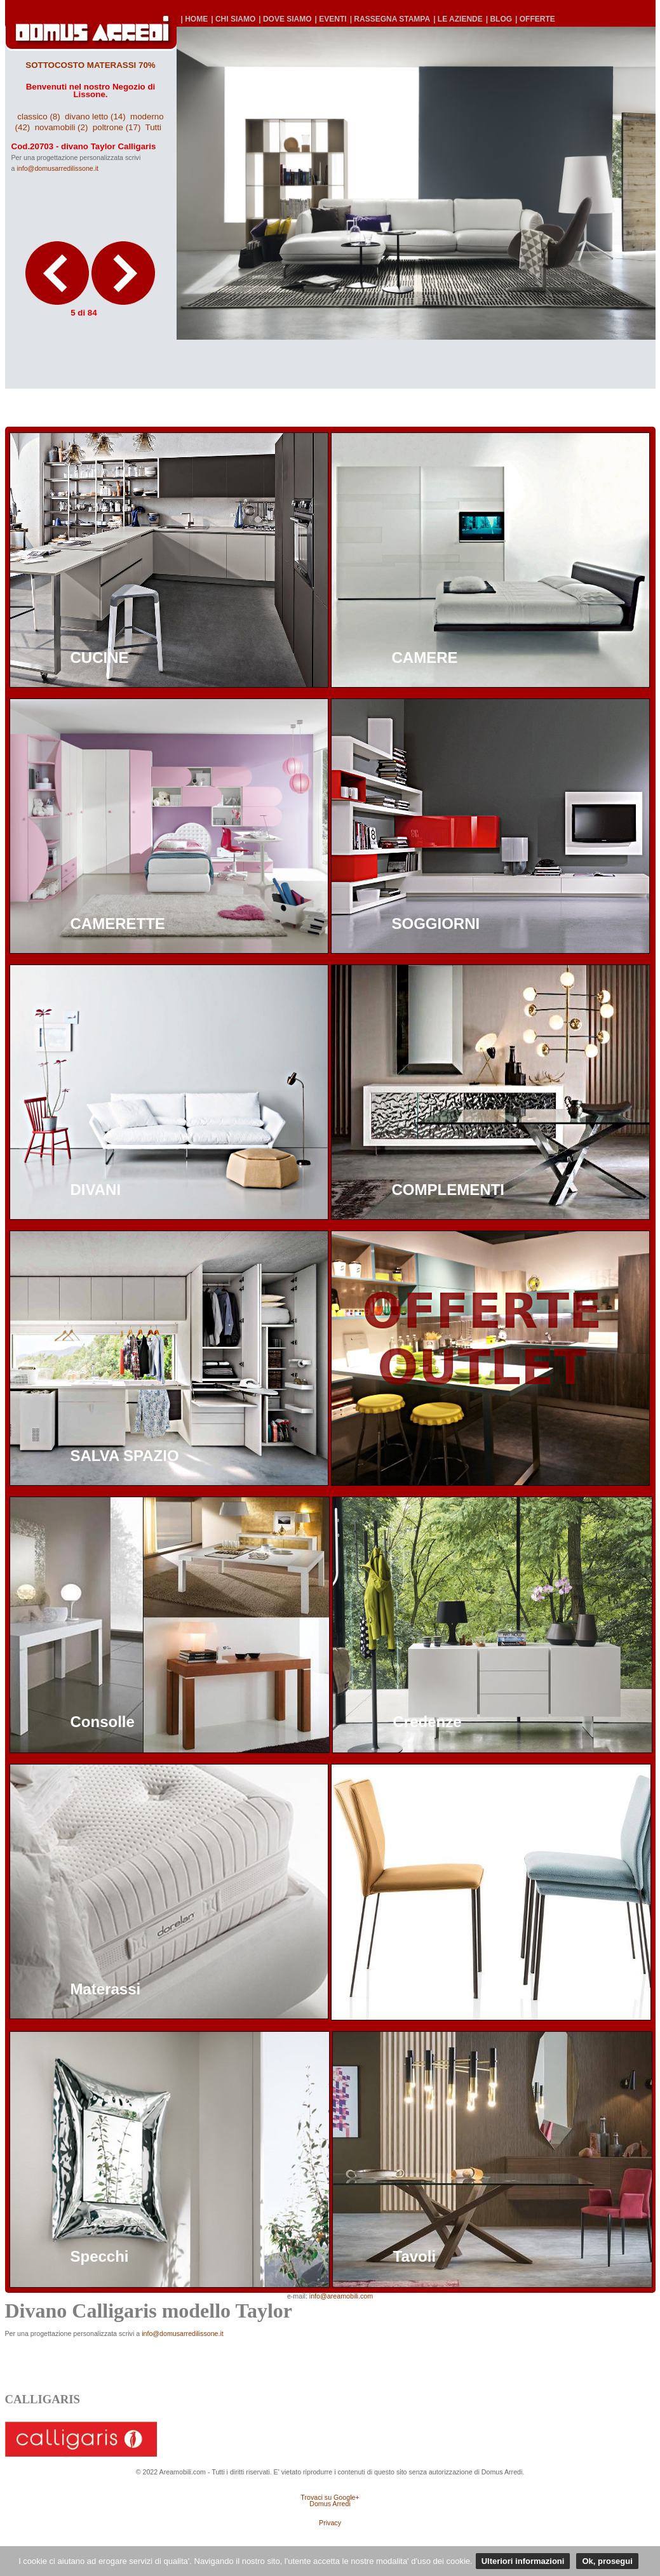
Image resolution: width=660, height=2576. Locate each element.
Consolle (103, 1721)
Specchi (100, 2256)
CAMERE (425, 657)
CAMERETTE (118, 923)
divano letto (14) (95, 116)
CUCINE (100, 657)
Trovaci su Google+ (329, 2497)
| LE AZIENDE (458, 19)
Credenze (427, 1721)
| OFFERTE (535, 19)
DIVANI (96, 1189)
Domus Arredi (330, 2503)
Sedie (412, 1989)
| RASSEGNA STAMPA (390, 19)
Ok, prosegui (607, 2561)
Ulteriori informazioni (523, 2561)
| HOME (194, 19)
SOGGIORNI (436, 923)
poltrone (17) (117, 127)
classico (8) (38, 116)
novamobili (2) (61, 127)
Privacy (330, 2522)
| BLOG (499, 19)
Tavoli (414, 2256)
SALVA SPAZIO (125, 1455)
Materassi (106, 1989)
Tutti (153, 127)
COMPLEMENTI (448, 1189)
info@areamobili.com (341, 2296)
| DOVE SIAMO (285, 19)
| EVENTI (331, 19)
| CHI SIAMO (233, 19)
